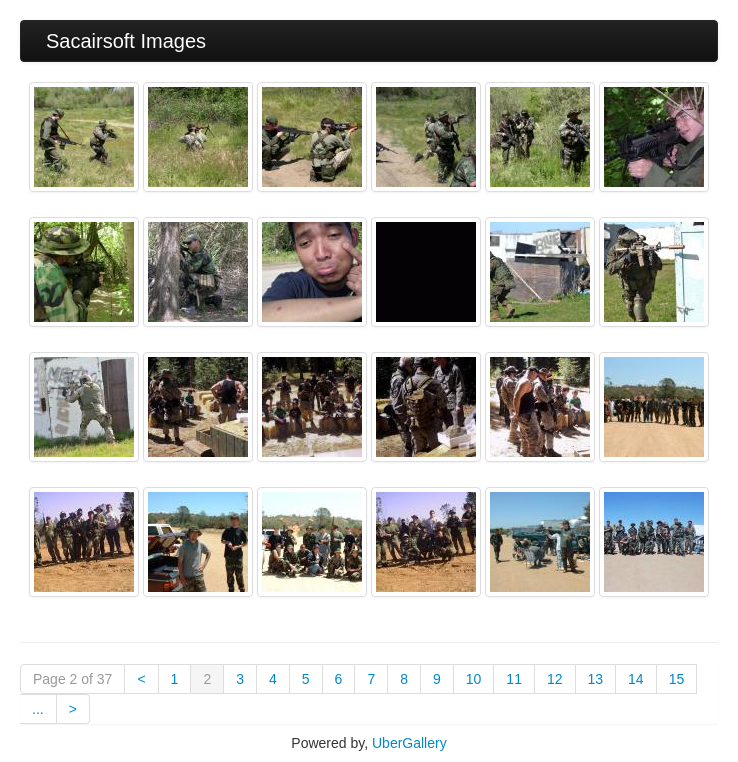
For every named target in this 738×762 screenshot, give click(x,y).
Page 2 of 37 (72, 679)
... (38, 709)
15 (677, 679)
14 (636, 679)
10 (474, 679)
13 (596, 679)
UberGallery (409, 743)
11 (514, 679)
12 (555, 679)
